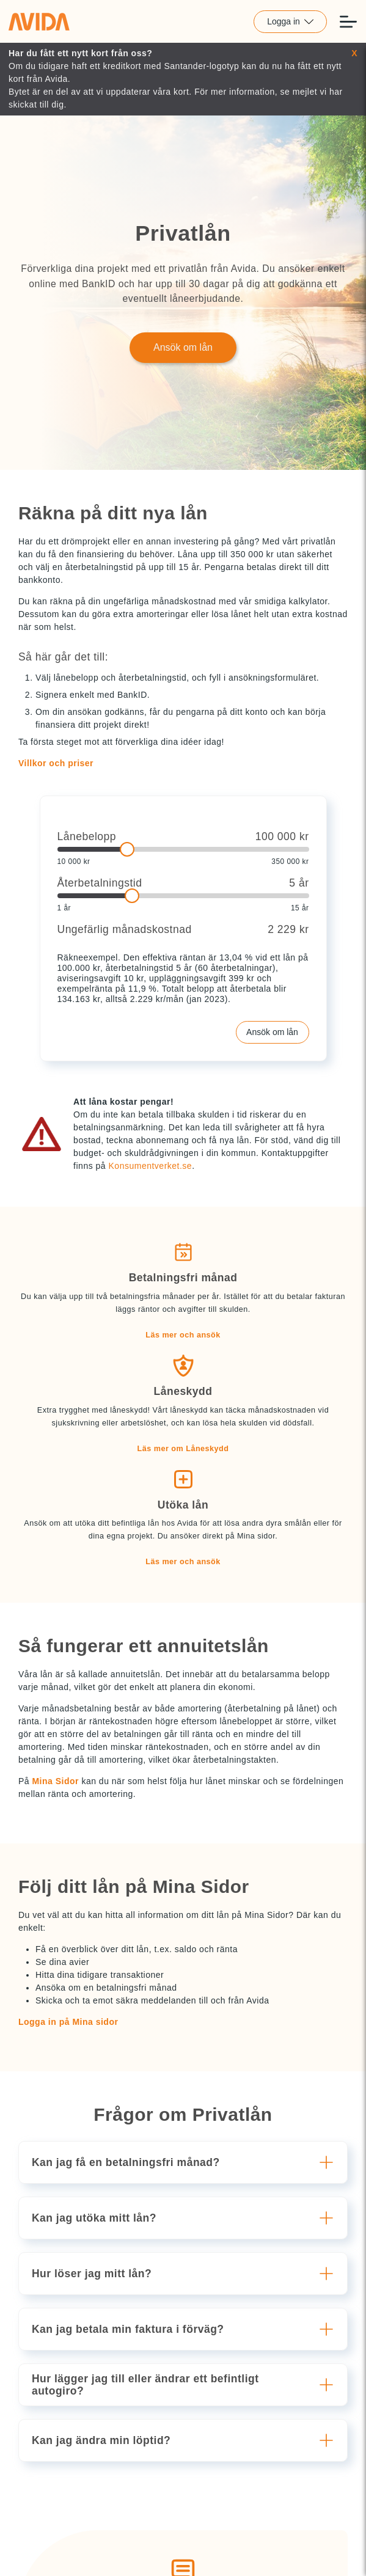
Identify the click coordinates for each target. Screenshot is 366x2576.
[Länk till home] (39, 21)
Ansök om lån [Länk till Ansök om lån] (183, 347)
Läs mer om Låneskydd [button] (183, 1448)
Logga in (290, 21)
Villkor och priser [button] (55, 763)
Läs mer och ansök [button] (183, 1335)
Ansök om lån (272, 1032)
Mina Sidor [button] (55, 1781)
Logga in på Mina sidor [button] (68, 2022)
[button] (185, 2162)
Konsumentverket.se (150, 1166)
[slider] (183, 849)
